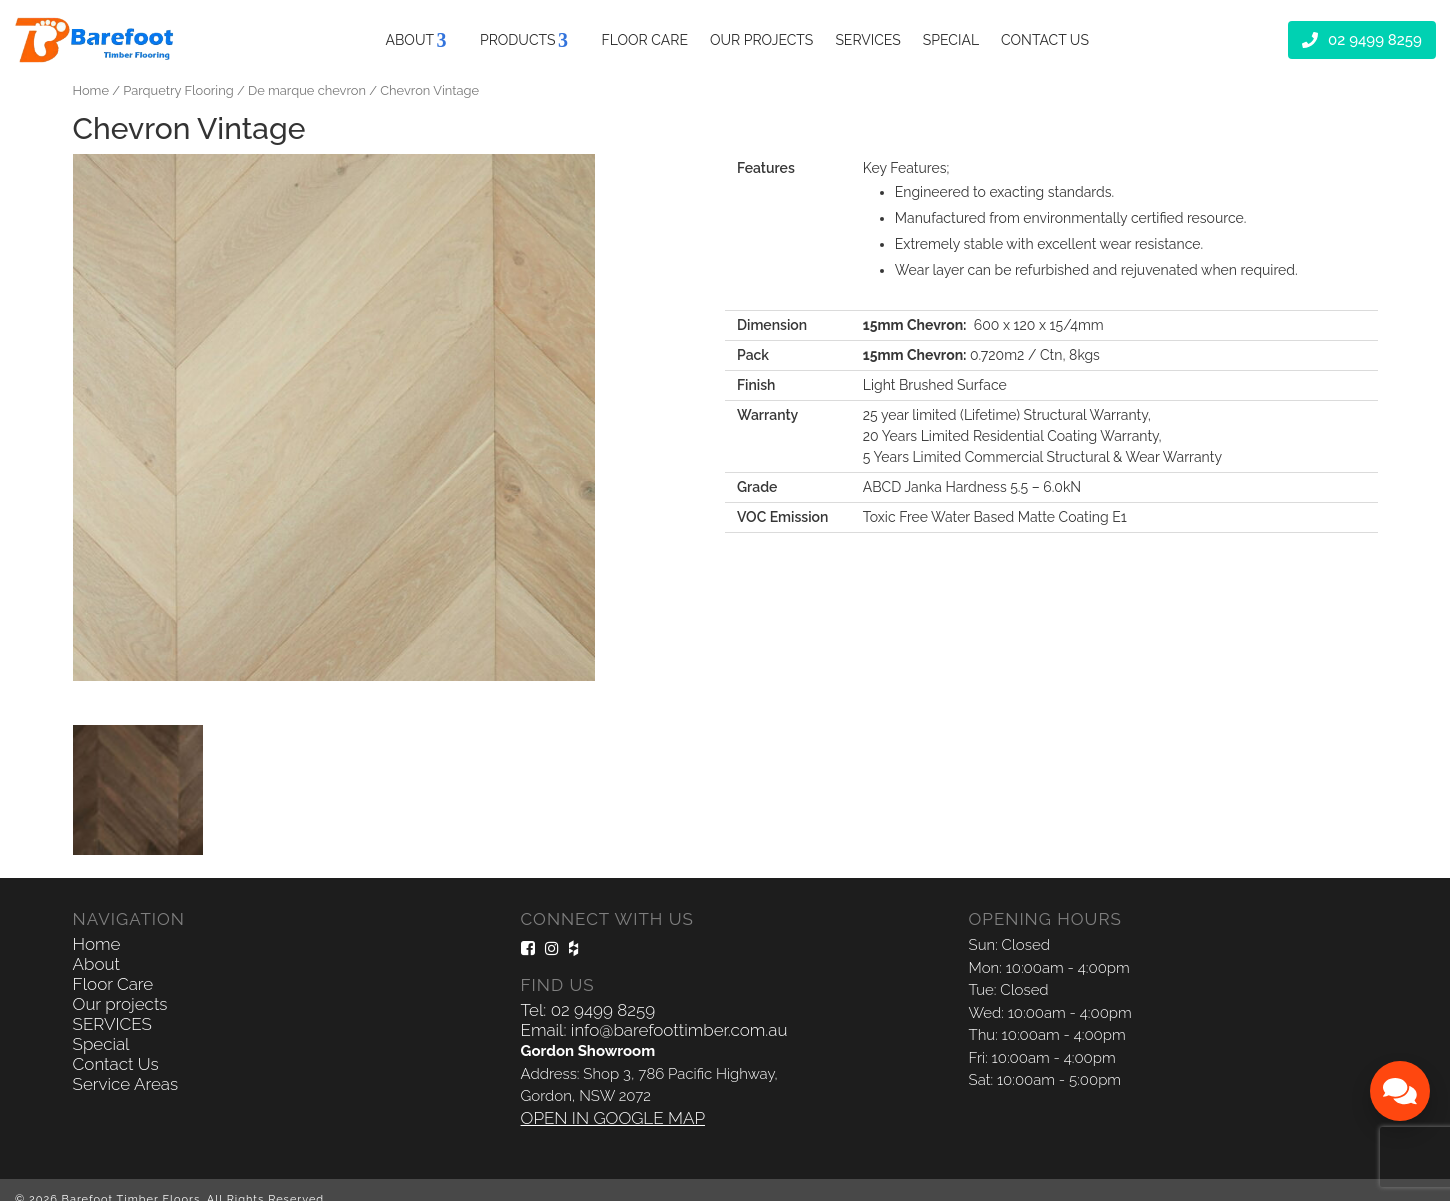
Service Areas (126, 1084)
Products (518, 39)
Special (951, 39)
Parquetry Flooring (178, 90)
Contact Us (1045, 39)
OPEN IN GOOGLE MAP (613, 1118)
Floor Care (645, 39)
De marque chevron (307, 90)
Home (91, 90)
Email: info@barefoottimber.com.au (654, 1030)
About (410, 39)
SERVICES (867, 39)
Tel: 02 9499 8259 (588, 1010)
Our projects (761, 39)
